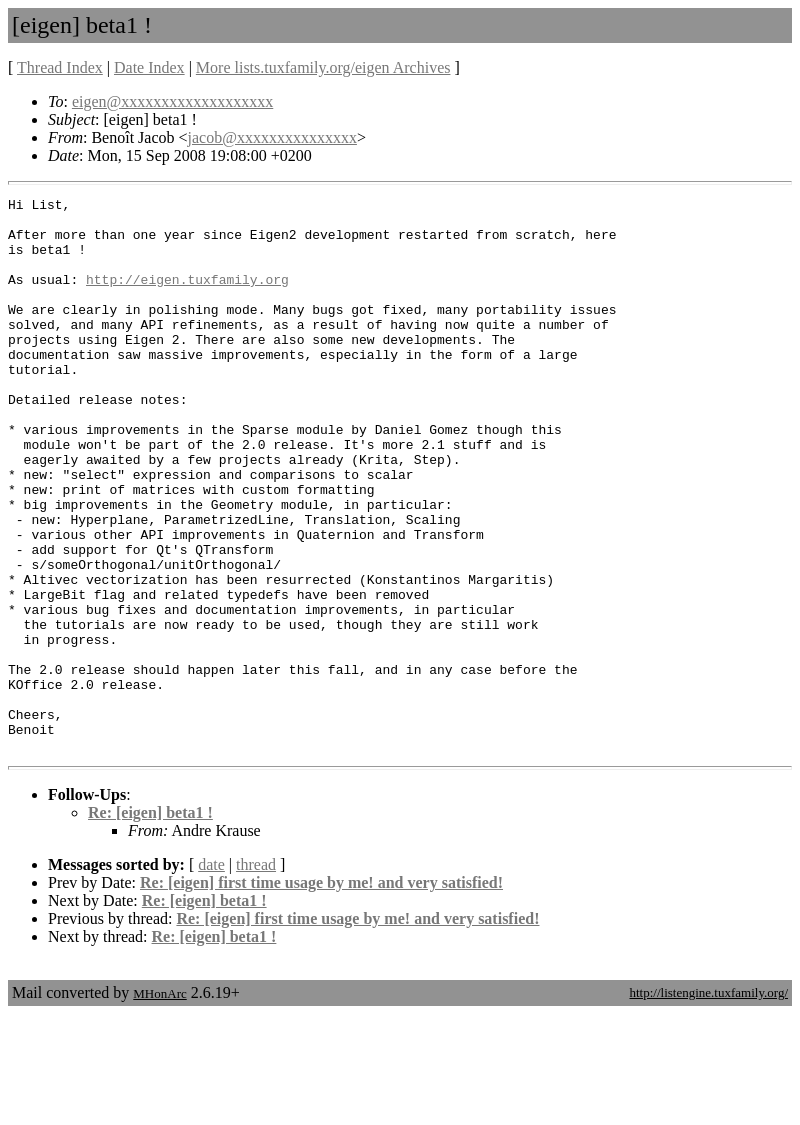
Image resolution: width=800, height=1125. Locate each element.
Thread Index (60, 67)
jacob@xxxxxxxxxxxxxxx (272, 137)
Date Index (149, 67)
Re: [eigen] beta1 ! (150, 923)
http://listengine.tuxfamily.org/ (708, 1103)
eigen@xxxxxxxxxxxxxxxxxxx (172, 101)
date (211, 975)
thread (256, 975)
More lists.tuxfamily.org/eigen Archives (323, 67)
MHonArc (159, 1104)
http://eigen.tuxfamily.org (187, 297)
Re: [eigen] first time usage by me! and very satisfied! (321, 993)
